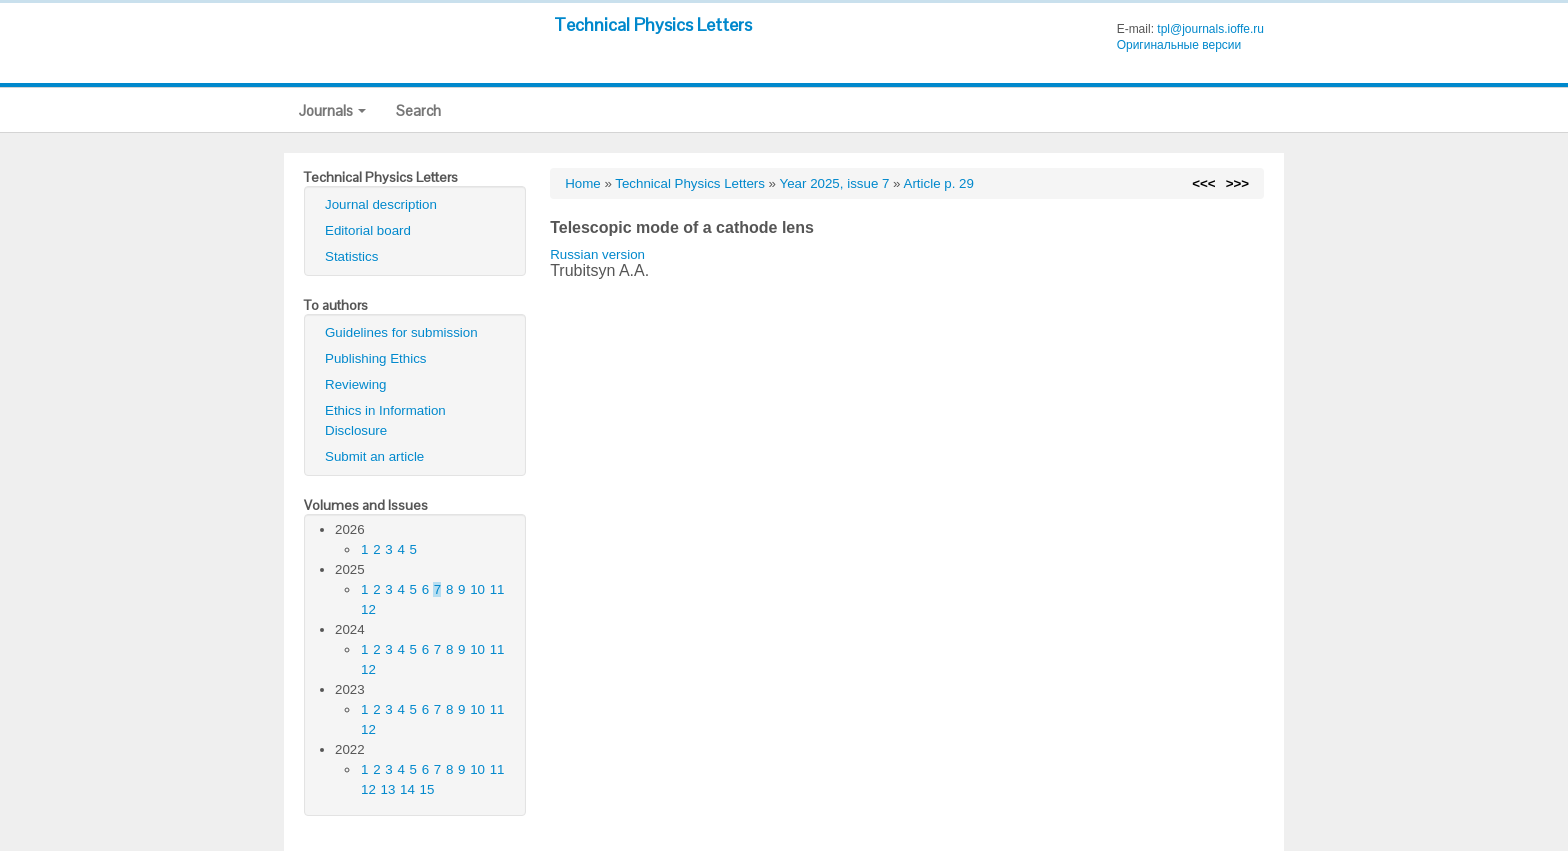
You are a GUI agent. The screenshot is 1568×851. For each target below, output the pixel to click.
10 (477, 589)
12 (368, 609)
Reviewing (356, 384)
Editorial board (368, 230)
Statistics (351, 256)
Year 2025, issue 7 (835, 183)
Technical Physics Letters (653, 24)
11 (497, 589)
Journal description (381, 204)
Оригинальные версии (1179, 45)
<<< (1203, 183)
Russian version (597, 254)
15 (427, 789)
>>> (1237, 183)
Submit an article (374, 456)
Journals (332, 110)
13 (388, 789)
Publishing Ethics (376, 358)
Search (418, 110)
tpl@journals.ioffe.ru (1210, 29)
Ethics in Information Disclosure (385, 420)
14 (407, 789)
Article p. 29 (939, 183)
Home (583, 183)
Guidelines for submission (401, 332)
